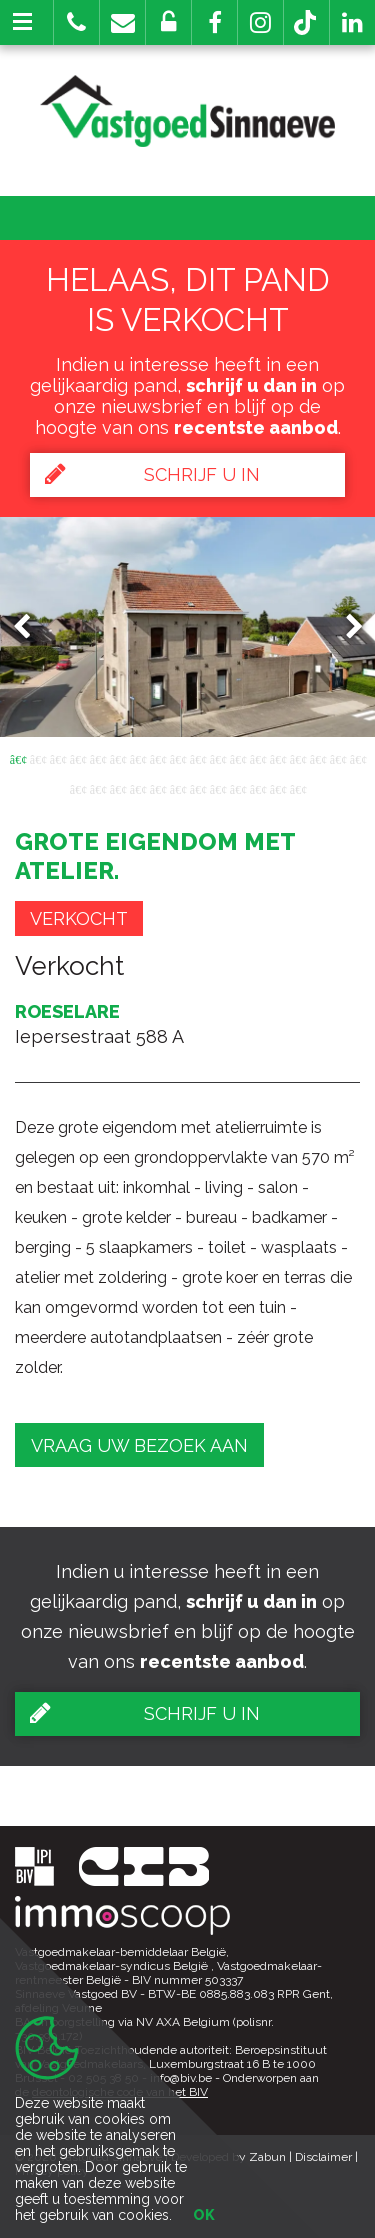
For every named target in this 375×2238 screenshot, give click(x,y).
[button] (214, 22)
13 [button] (258, 758)
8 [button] (158, 758)
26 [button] (218, 788)
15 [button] (298, 758)
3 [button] (58, 758)
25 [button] (198, 788)
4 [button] (78, 758)
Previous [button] (31, 626)
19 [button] (78, 788)
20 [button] (98, 788)
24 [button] (178, 788)
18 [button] (358, 758)
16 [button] (318, 758)
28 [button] (258, 788)
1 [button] (18, 758)
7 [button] (138, 758)
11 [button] (218, 758)
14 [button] (278, 758)
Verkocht (79, 918)
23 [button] (158, 788)
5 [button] (98, 758)
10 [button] (198, 758)
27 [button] (238, 788)
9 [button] (178, 758)
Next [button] (345, 626)
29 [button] (278, 788)
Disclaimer (323, 2157)
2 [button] (38, 758)
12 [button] (238, 758)
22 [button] (138, 788)
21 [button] (118, 788)
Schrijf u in (152, 474)
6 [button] (118, 758)
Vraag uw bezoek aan (139, 1445)
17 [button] (338, 758)
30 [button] (298, 788)
